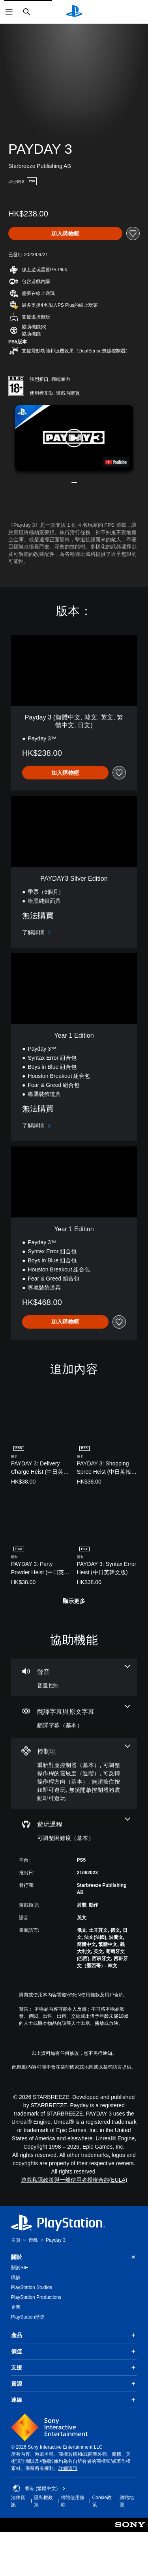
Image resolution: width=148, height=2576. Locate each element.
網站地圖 (127, 2501)
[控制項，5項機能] (74, 1773)
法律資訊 (18, 2501)
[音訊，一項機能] (74, 1677)
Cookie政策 (102, 2501)
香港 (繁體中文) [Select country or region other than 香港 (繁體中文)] (39, 2488)
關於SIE (19, 2267)
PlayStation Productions (36, 2297)
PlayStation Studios (31, 2287)
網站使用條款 (72, 2501)
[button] (31, 333)
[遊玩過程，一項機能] (74, 1830)
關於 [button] (74, 2257)
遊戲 (33, 2240)
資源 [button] (74, 2383)
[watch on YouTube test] (115, 462)
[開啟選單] (9, 12)
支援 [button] (74, 2367)
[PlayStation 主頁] (74, 11)
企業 (16, 2307)
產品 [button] (74, 2335)
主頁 (16, 2240)
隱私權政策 (43, 2501)
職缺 (16, 2277)
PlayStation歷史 (28, 2317)
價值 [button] (74, 2351)
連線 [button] (74, 2399)
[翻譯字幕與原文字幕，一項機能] (74, 1717)
